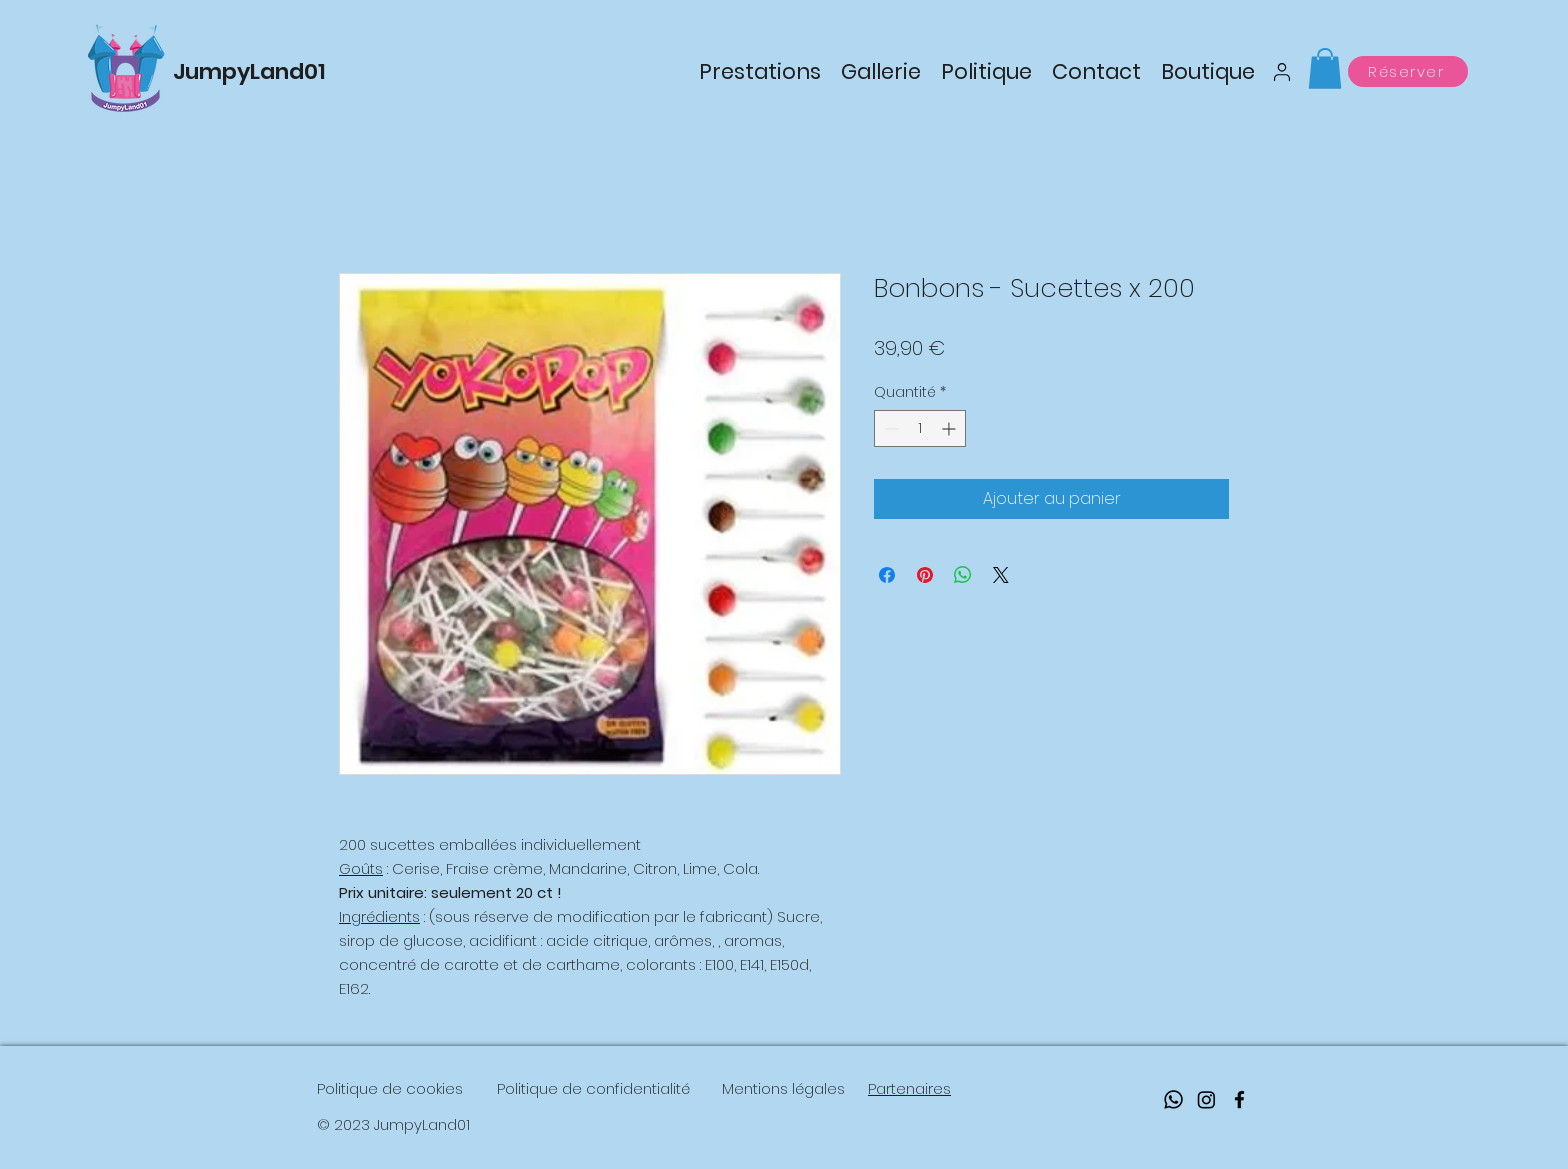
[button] (1325, 68)
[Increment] (950, 428)
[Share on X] (1001, 575)
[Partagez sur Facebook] (887, 575)
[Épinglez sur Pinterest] (925, 575)
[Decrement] (889, 428)
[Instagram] (1206, 1099)
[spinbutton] (920, 428)
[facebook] (1239, 1099)
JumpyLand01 (249, 71)
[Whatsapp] (1173, 1099)
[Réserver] (1408, 71)
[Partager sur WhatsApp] (963, 575)
